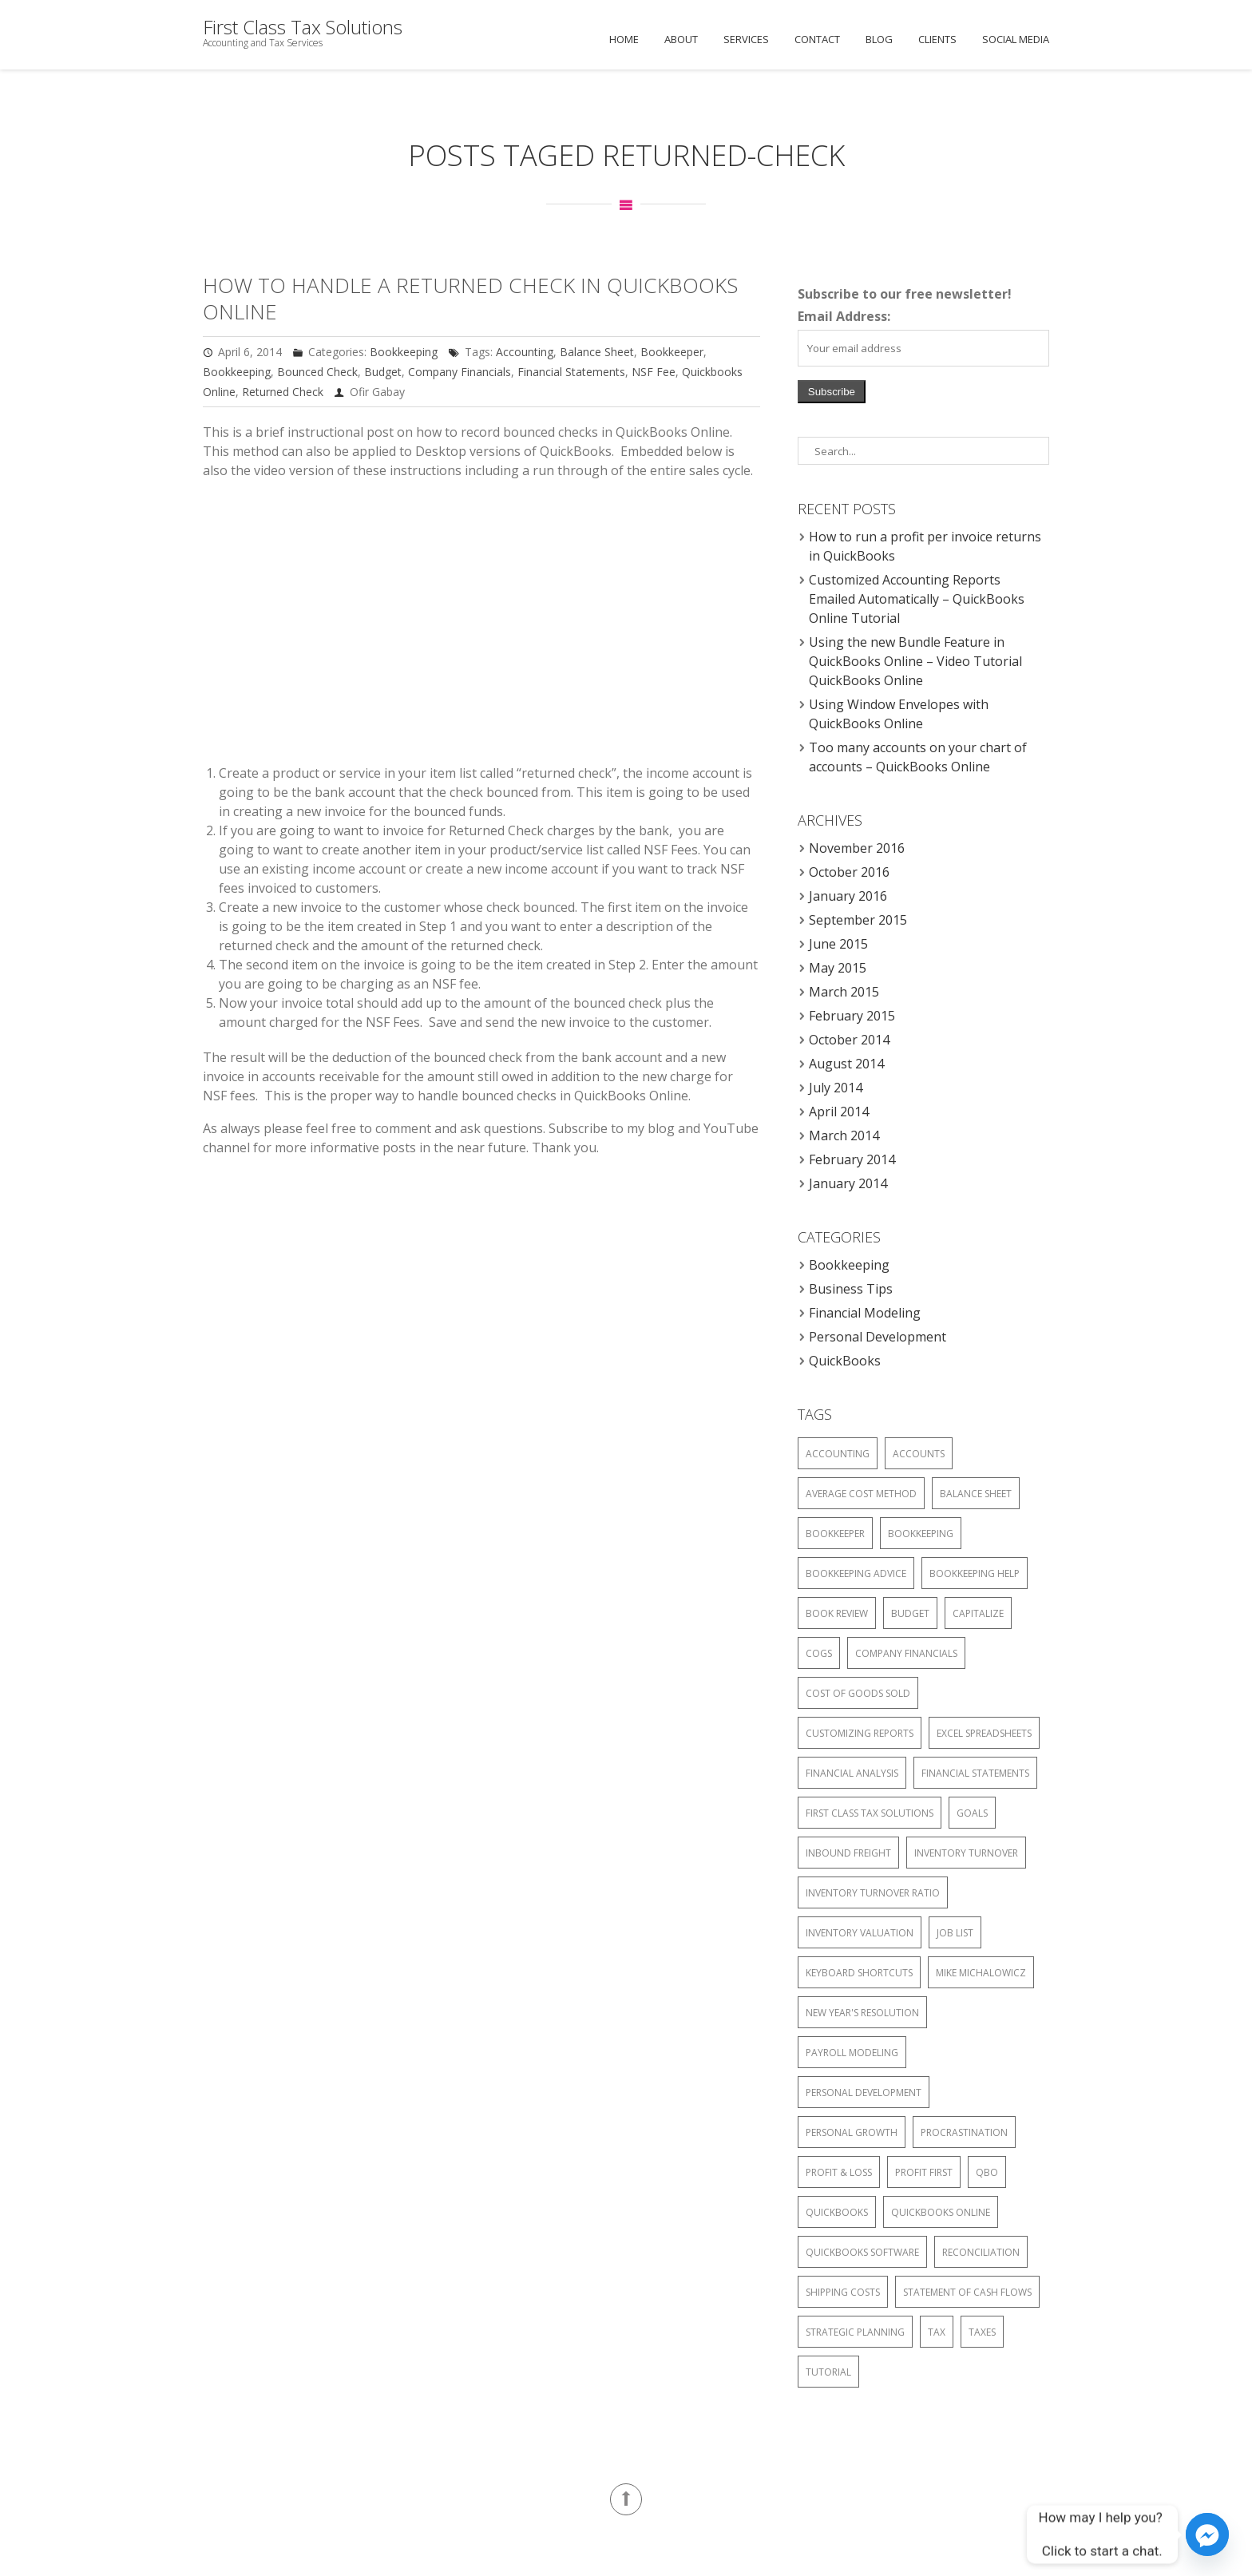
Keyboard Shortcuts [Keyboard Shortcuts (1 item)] (859, 1973)
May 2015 (837, 968)
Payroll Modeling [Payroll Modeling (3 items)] (852, 2052)
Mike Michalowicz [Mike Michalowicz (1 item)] (981, 1973)
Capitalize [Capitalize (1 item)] (978, 1613)
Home (624, 39)
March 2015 (844, 992)
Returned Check (282, 391)
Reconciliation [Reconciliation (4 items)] (981, 2252)
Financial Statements (571, 371)
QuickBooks (845, 1360)
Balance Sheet (597, 351)
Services (746, 39)
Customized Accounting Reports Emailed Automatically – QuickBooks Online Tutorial (916, 599)
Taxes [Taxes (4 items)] (982, 2332)
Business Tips (851, 1289)
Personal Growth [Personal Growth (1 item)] (851, 2132)
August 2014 (846, 1063)
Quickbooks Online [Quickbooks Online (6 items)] (940, 2212)
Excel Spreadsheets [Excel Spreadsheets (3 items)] (984, 1733)
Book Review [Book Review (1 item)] (837, 1613)
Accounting (524, 351)
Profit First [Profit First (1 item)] (924, 2172)
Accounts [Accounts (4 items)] (919, 1453)
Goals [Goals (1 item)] (972, 1813)
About (681, 39)
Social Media (1015, 39)
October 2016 (849, 872)
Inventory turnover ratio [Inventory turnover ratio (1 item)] (873, 1893)
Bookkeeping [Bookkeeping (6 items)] (920, 1533)
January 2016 (848, 896)
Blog (879, 39)
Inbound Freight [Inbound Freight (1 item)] (848, 1853)
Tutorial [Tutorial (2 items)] (828, 2372)
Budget (383, 371)
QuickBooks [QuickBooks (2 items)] (837, 2212)
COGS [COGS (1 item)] (819, 1653)
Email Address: (844, 316)
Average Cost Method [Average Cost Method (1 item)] (861, 1493)
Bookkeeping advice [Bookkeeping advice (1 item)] (856, 1573)
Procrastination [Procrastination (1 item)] (964, 2132)
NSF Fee (654, 371)
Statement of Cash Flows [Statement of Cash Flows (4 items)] (967, 2292)
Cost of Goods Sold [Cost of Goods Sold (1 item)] (858, 1693)
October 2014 (849, 1039)
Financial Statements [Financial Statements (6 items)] (975, 1773)
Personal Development (877, 1336)
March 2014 (844, 1135)
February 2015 (852, 1015)
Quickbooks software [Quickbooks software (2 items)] (862, 2252)
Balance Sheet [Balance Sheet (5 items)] (976, 1493)
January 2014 (848, 1183)
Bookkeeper (671, 351)
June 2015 (838, 944)
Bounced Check (317, 371)
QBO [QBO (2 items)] (987, 2172)
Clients (937, 39)
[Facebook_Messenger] (1207, 2534)
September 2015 (858, 920)
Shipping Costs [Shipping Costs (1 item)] (843, 2292)
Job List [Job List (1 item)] (955, 1933)
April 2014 (839, 1111)
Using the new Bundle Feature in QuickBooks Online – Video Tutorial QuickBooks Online (915, 661)
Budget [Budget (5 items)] (910, 1613)
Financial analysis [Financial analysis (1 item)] (852, 1773)
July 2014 (835, 1087)
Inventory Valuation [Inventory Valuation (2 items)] (859, 1933)
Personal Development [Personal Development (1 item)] (863, 2092)
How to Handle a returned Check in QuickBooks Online (470, 298)
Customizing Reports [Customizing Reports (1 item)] (859, 1733)
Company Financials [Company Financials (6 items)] (906, 1653)
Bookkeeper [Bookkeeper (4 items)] (835, 1533)
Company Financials (459, 371)
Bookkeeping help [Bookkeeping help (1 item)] (974, 1573)
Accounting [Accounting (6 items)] (838, 1453)
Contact (817, 39)
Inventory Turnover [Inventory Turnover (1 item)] (966, 1853)
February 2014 (852, 1159)
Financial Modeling (865, 1313)
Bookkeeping (404, 351)
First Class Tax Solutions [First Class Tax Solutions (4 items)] (869, 1813)
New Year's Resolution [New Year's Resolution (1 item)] (862, 2012)
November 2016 (857, 848)
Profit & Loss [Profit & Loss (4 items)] (839, 2172)
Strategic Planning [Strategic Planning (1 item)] (855, 2332)
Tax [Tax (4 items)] (936, 2332)
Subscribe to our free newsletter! (905, 294)
